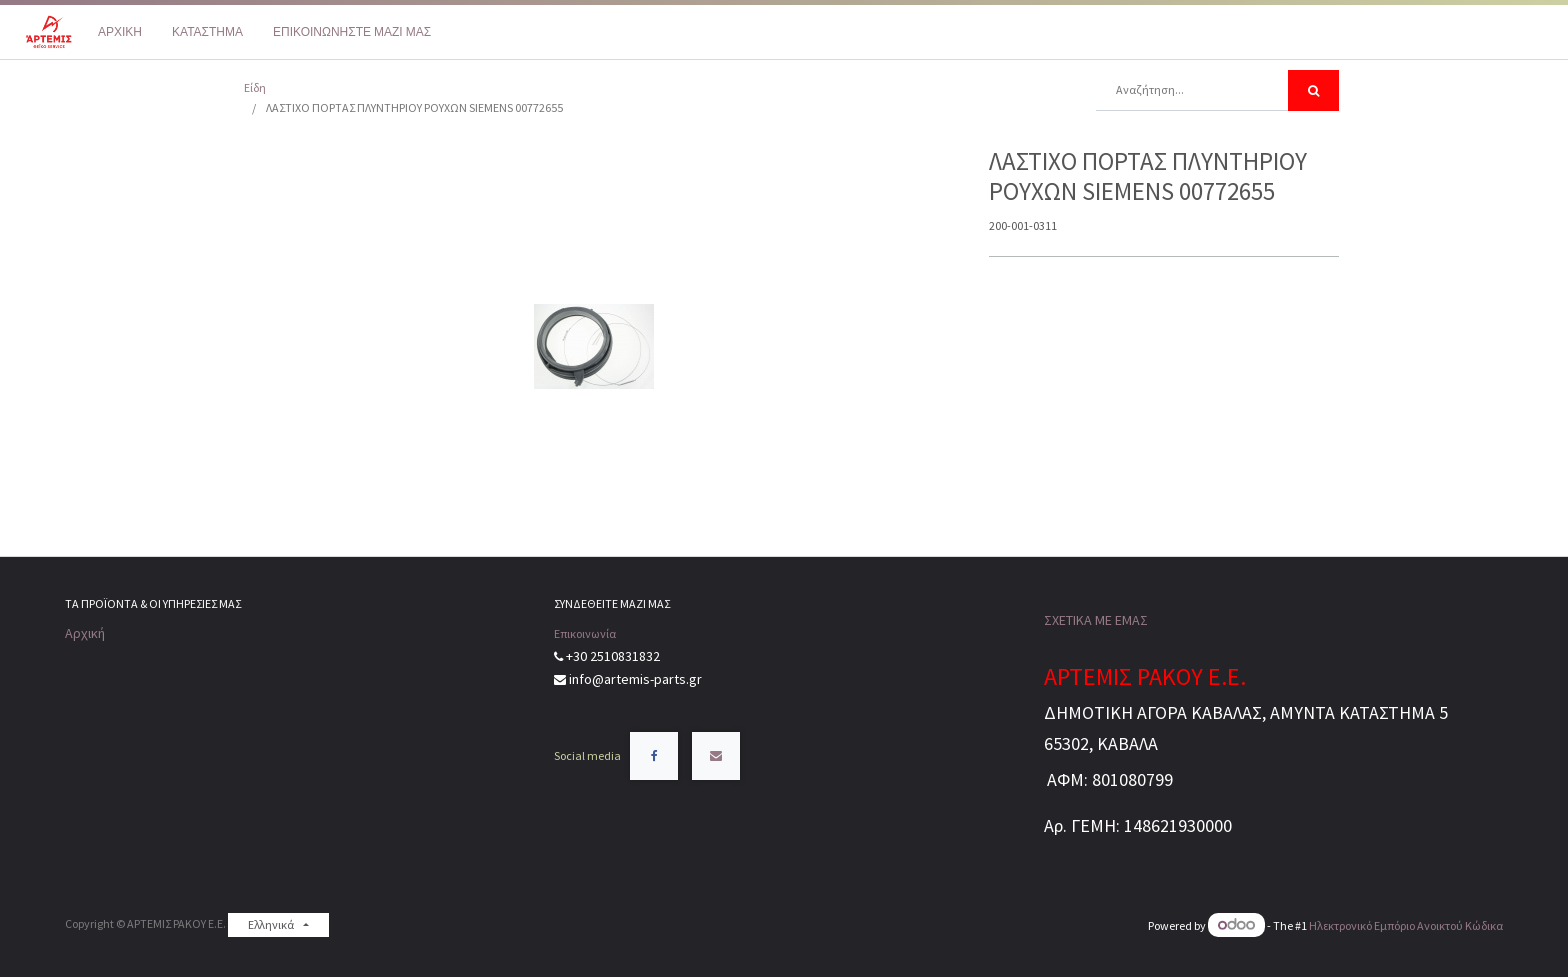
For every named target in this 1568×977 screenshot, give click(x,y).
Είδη (255, 87)
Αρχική (85, 633)
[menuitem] (120, 32)
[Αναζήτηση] (1313, 90)
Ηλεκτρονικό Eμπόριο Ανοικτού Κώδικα (1406, 925)
